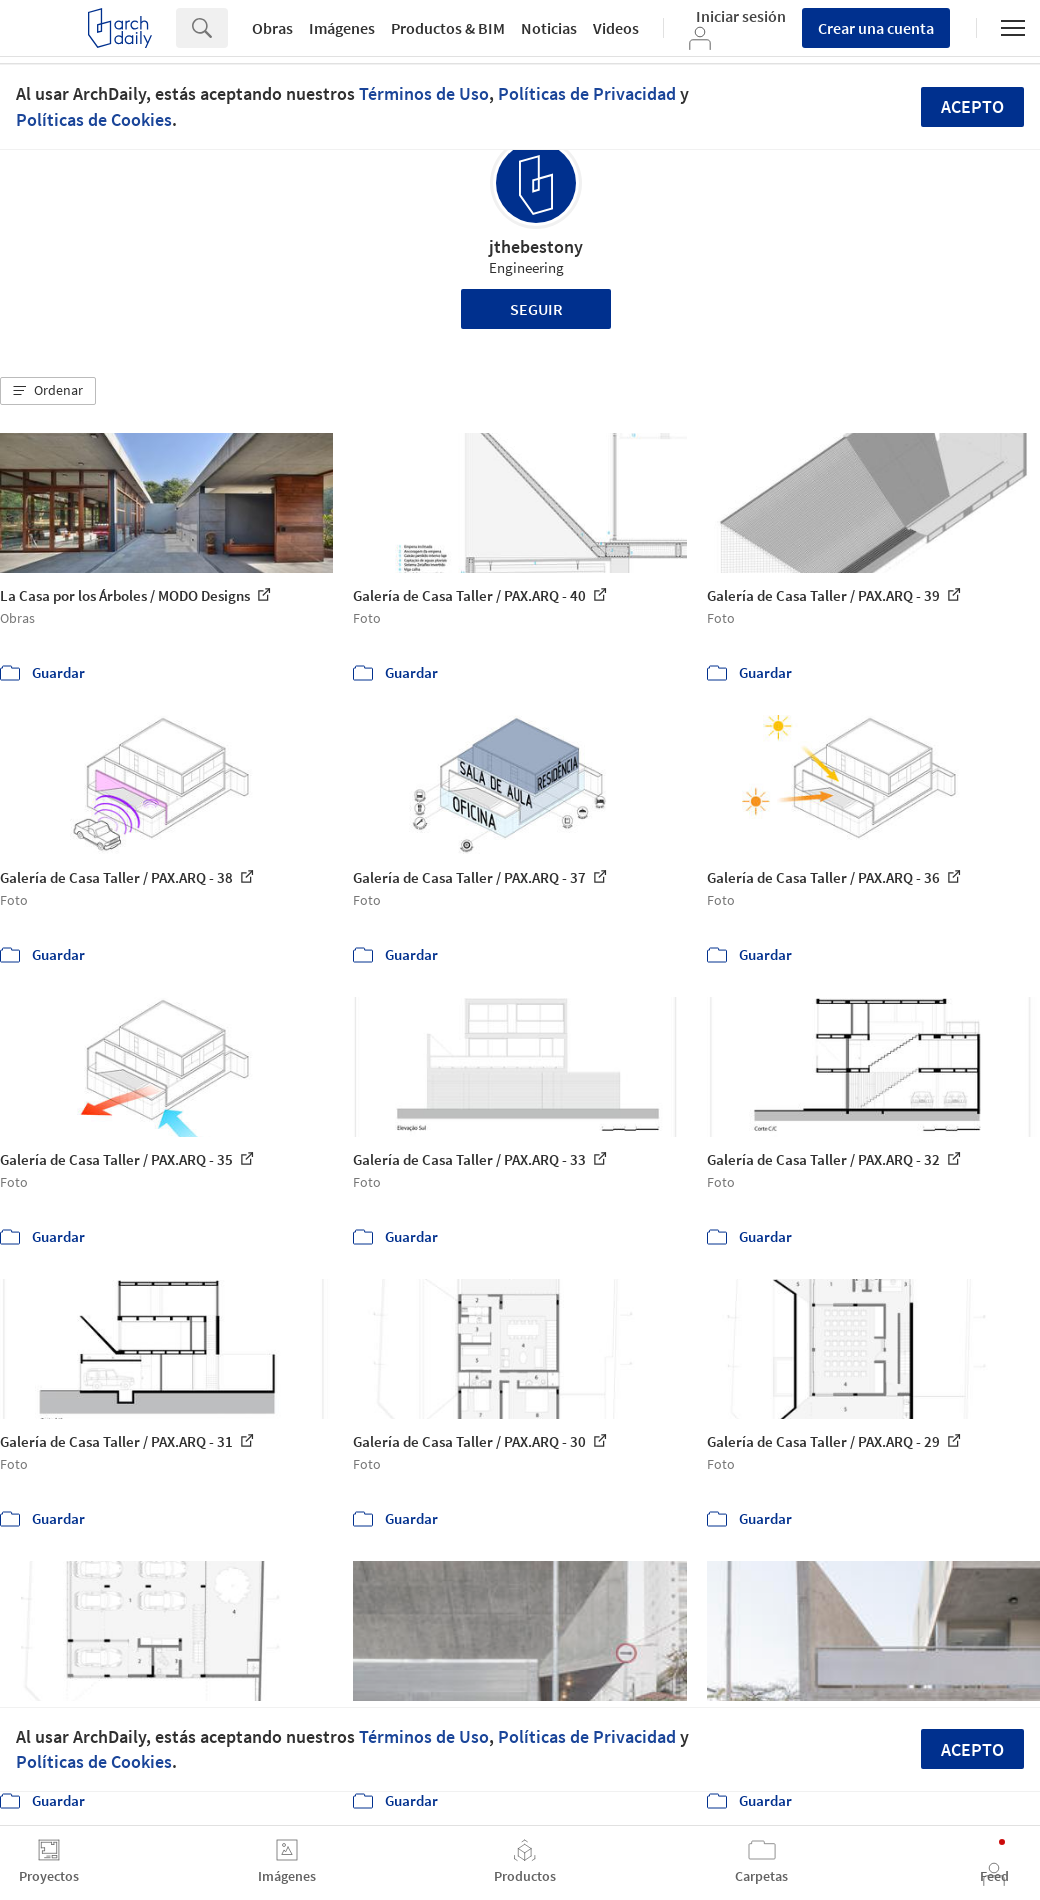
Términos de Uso (424, 93)
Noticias (549, 28)
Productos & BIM (448, 28)
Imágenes (342, 28)
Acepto (972, 106)
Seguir (536, 309)
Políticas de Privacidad (587, 93)
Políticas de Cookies (94, 119)
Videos (616, 28)
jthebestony (536, 246)
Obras (272, 28)
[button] (48, 391)
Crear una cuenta (876, 28)
